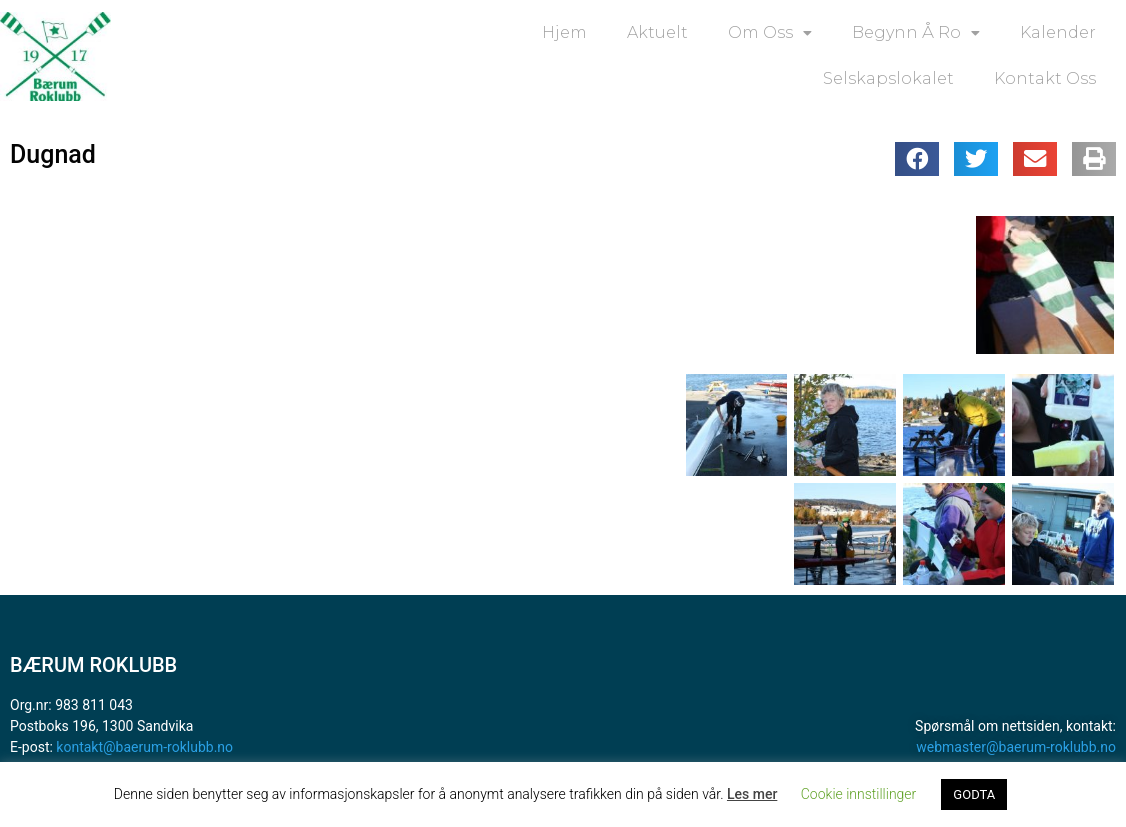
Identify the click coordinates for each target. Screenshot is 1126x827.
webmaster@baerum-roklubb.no (1016, 747)
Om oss (770, 33)
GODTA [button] (974, 794)
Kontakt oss (1045, 78)
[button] (917, 159)
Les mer (752, 794)
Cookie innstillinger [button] (859, 794)
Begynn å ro (916, 33)
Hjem (564, 32)
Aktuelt (657, 32)
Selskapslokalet (888, 78)
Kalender (1058, 32)
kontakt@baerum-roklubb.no (144, 747)
